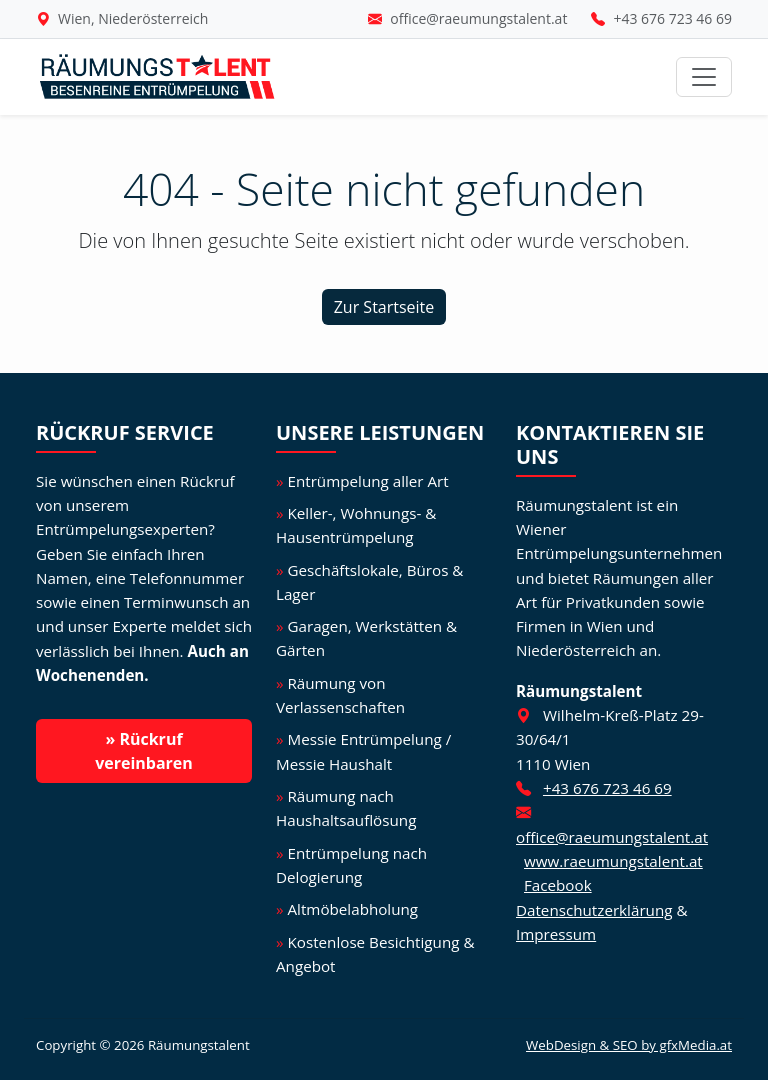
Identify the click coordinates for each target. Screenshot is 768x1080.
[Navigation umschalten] (704, 77)
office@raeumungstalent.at (478, 18)
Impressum (556, 934)
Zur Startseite (384, 307)
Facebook (558, 885)
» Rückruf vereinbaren (144, 751)
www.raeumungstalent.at (613, 861)
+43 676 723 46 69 (672, 18)
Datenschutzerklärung (594, 910)
